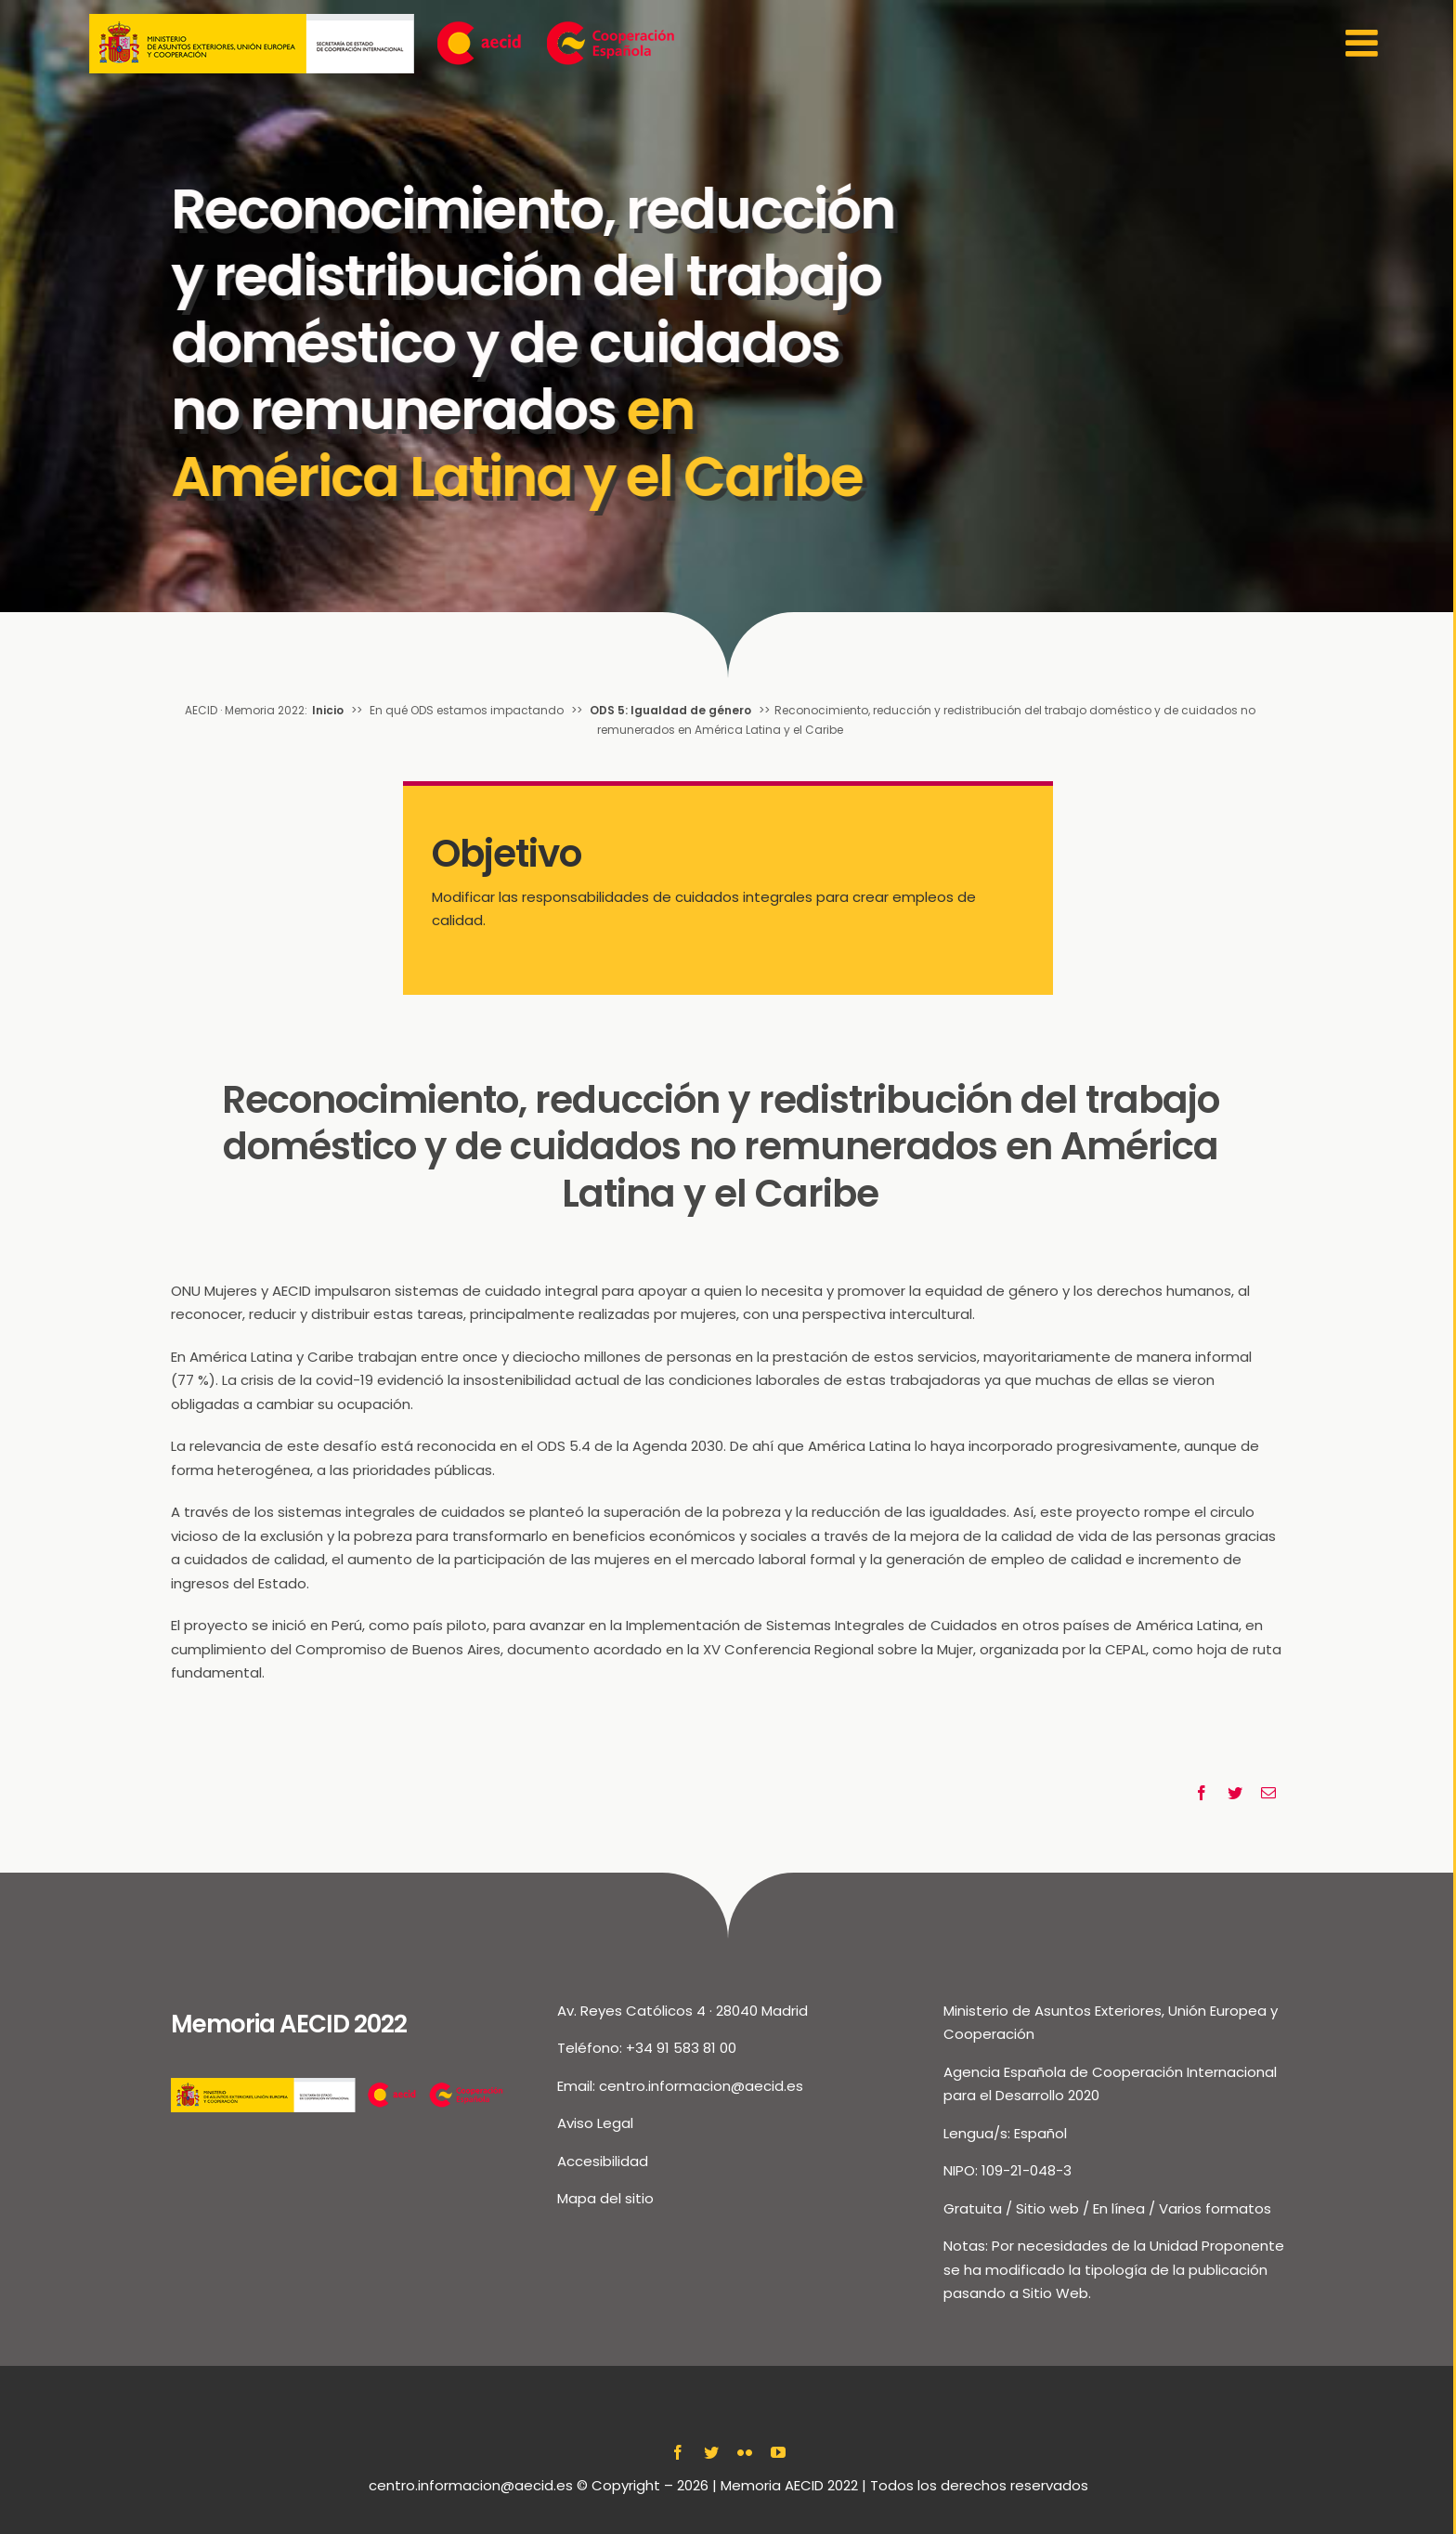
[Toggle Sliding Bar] (1364, 43)
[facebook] (677, 2452)
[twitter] (711, 2452)
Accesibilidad (602, 2161)
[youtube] (778, 2452)
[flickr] (744, 2452)
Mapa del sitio (605, 2198)
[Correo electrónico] (1268, 1793)
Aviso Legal (595, 2123)
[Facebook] (1201, 1793)
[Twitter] (1235, 1793)
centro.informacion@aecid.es (701, 2086)
